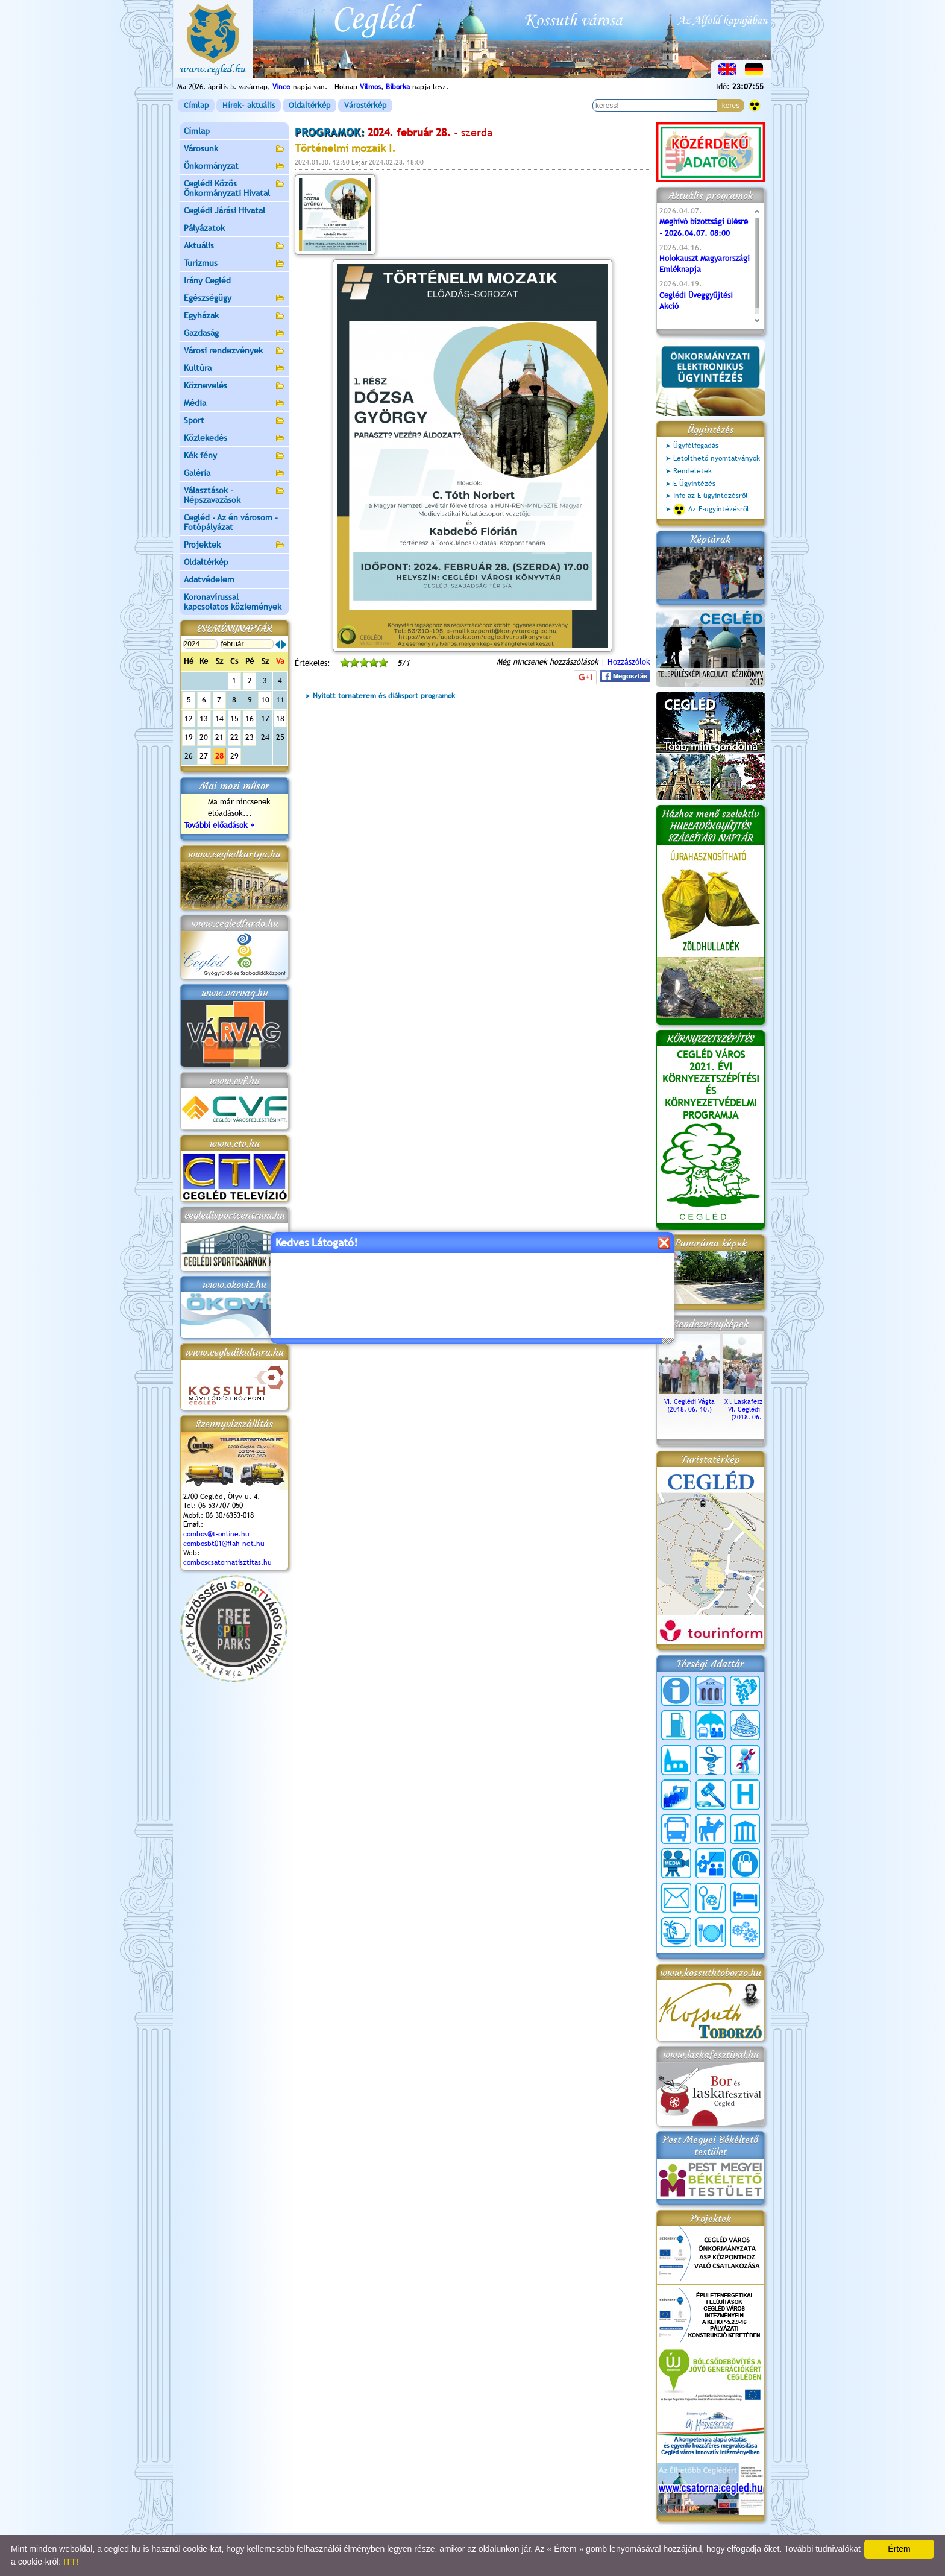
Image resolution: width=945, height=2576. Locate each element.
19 (188, 737)
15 (234, 718)
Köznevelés (234, 386)
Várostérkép (365, 105)
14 (219, 718)
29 (234, 755)
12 (188, 718)
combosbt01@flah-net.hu (224, 1543)
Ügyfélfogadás (695, 445)
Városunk (234, 149)
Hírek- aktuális (248, 105)
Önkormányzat (234, 166)
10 (265, 699)
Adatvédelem (209, 579)
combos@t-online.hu (216, 1534)
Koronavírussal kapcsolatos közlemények (232, 601)
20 (203, 737)
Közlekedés (234, 438)
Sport (234, 421)
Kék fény (234, 456)
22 (234, 737)
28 (219, 755)
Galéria (234, 473)
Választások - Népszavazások (234, 495)
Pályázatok (204, 228)
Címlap (196, 105)
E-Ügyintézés (694, 483)
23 (249, 737)
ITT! (70, 2561)
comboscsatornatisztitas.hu (227, 1562)
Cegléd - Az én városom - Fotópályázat (231, 522)
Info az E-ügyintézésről (710, 495)
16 (249, 718)
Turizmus (234, 264)
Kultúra (234, 368)
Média (234, 403)
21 (219, 737)
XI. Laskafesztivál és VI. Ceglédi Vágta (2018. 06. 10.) (753, 1405)
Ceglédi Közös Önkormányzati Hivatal (234, 188)
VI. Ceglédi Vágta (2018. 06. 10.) (689, 1401)
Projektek (234, 545)
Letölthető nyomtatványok (716, 458)
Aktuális (234, 246)
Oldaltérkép (309, 105)
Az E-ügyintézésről (711, 510)
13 (203, 718)
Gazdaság (234, 333)
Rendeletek (692, 471)
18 (280, 718)
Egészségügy (234, 299)
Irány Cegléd (207, 280)
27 (203, 755)
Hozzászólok (629, 661)
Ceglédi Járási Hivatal (224, 210)
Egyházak (234, 316)
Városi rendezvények (234, 351)
